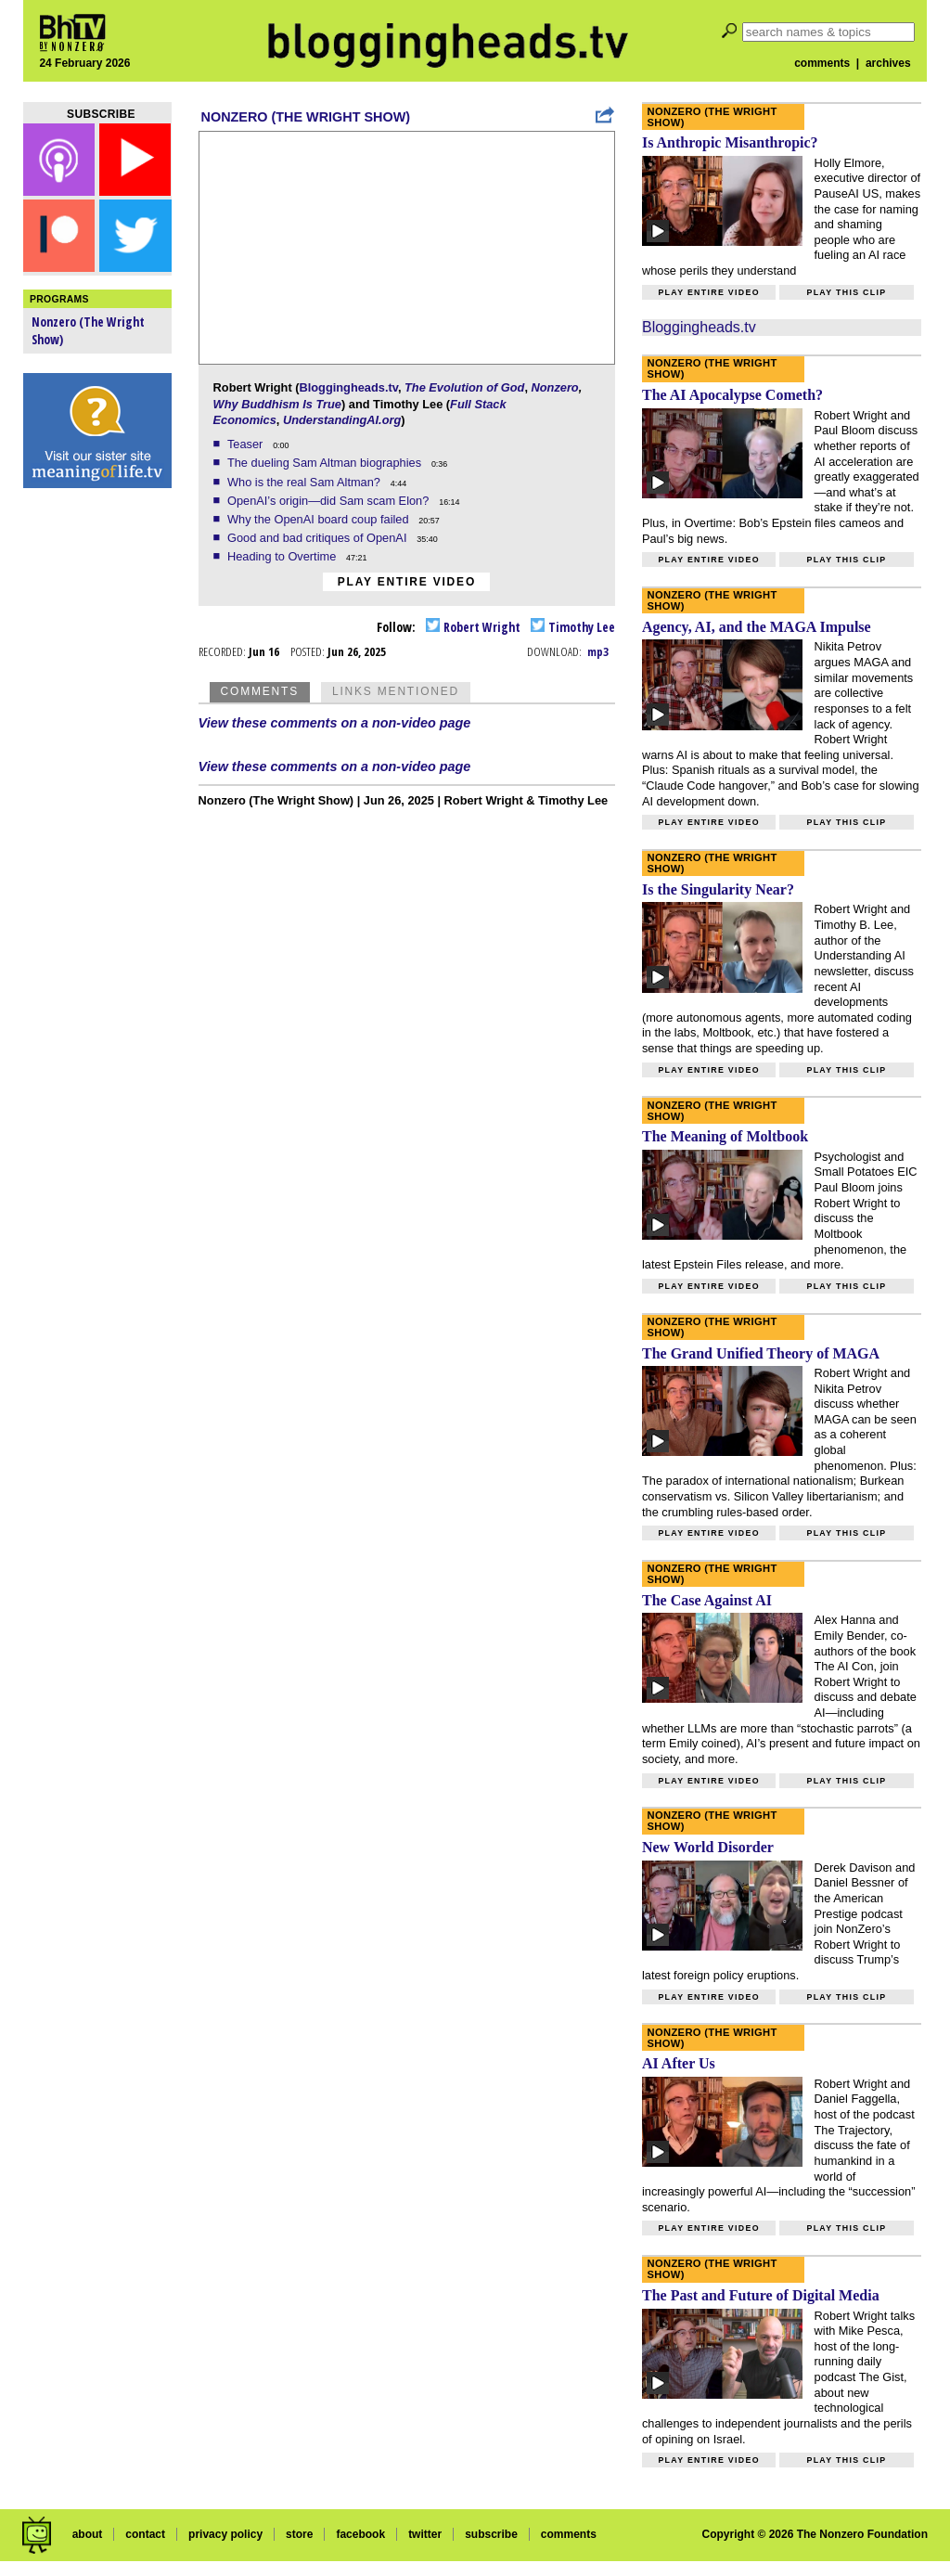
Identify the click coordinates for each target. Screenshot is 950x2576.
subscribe (491, 2534)
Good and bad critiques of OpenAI (318, 538)
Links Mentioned (395, 691)
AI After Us (678, 2063)
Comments (260, 691)
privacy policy (225, 2534)
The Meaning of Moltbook (725, 1136)
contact (145, 2534)
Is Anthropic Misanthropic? (730, 142)
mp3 (598, 651)
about (87, 2534)
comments (822, 63)
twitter (425, 2534)
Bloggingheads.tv (348, 387)
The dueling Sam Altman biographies (326, 463)
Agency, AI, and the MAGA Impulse (756, 627)
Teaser (246, 444)
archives (888, 63)
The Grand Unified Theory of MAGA (760, 1353)
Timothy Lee (573, 627)
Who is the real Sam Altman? (305, 482)
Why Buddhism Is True (277, 404)
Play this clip (846, 292)
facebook (360, 2534)
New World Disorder (708, 1847)
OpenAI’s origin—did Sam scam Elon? (329, 501)
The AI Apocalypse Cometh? (732, 395)
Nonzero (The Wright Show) (305, 116)
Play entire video (407, 581)
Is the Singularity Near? (718, 889)
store (299, 2534)
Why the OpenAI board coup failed (319, 519)
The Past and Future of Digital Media (760, 2295)
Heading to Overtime (283, 556)
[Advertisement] (97, 788)
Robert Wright (473, 627)
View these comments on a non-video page (335, 722)
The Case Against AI (707, 1600)
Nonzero (555, 387)
